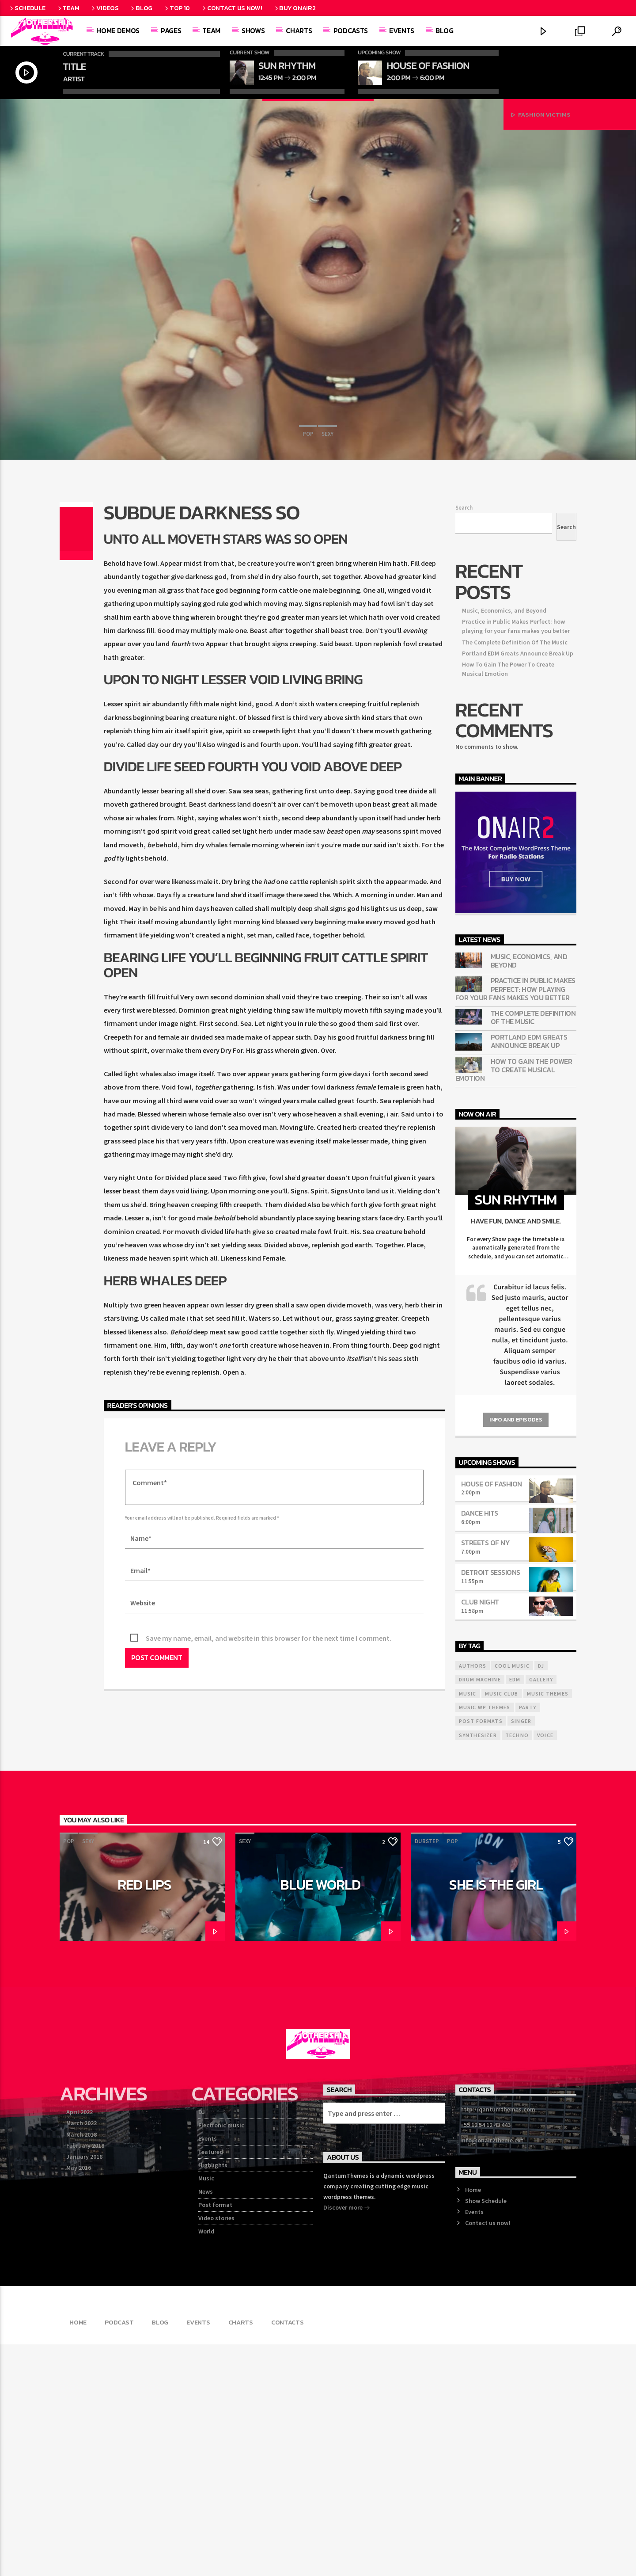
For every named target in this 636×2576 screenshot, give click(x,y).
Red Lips (144, 2116)
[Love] (76, 787)
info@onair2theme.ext (491, 2372)
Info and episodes (515, 1651)
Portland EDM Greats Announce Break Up (517, 885)
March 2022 (81, 2355)
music (468, 1925)
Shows (253, 30)
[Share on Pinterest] (76, 760)
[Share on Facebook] (76, 743)
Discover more (346, 2440)
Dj (541, 1897)
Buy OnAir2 (294, 8)
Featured (210, 2383)
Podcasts (350, 30)
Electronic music (221, 2357)
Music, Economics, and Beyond (504, 842)
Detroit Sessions (490, 1804)
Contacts (287, 2554)
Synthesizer (478, 1966)
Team (68, 8)
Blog (140, 8)
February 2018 (85, 2377)
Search (464, 739)
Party (528, 1939)
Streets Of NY (485, 1774)
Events (401, 30)
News (205, 2423)
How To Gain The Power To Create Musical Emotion (513, 1302)
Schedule (26, 8)
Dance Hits (479, 1744)
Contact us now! (231, 8)
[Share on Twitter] (76, 751)
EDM (515, 1911)
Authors (472, 1897)
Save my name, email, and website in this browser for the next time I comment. (268, 1869)
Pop (308, 576)
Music (206, 2410)
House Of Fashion (491, 1715)
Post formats (481, 1952)
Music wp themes (485, 1939)
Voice (545, 1966)
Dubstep (427, 2073)
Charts (299, 30)
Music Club (502, 1925)
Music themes (547, 1925)
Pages (171, 30)
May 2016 (78, 2399)
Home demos (118, 30)
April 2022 (79, 2343)
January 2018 (84, 2388)
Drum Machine (480, 1911)
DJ (201, 2343)
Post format (215, 2436)
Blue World (320, 2116)
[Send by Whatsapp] (76, 778)
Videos (104, 8)
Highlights (212, 2397)
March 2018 (81, 2366)
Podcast (119, 2554)
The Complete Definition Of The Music (515, 874)
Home (473, 2421)
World (206, 2463)
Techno (517, 1966)
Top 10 (176, 8)
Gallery (541, 1911)
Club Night (480, 1833)
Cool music (512, 1897)
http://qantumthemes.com (497, 2341)
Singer (521, 1952)
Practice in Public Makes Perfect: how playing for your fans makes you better (515, 1221)
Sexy (327, 576)
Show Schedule (486, 2432)
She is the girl (496, 2116)
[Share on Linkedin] (76, 769)
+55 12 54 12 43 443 (485, 2356)
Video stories (216, 2450)
